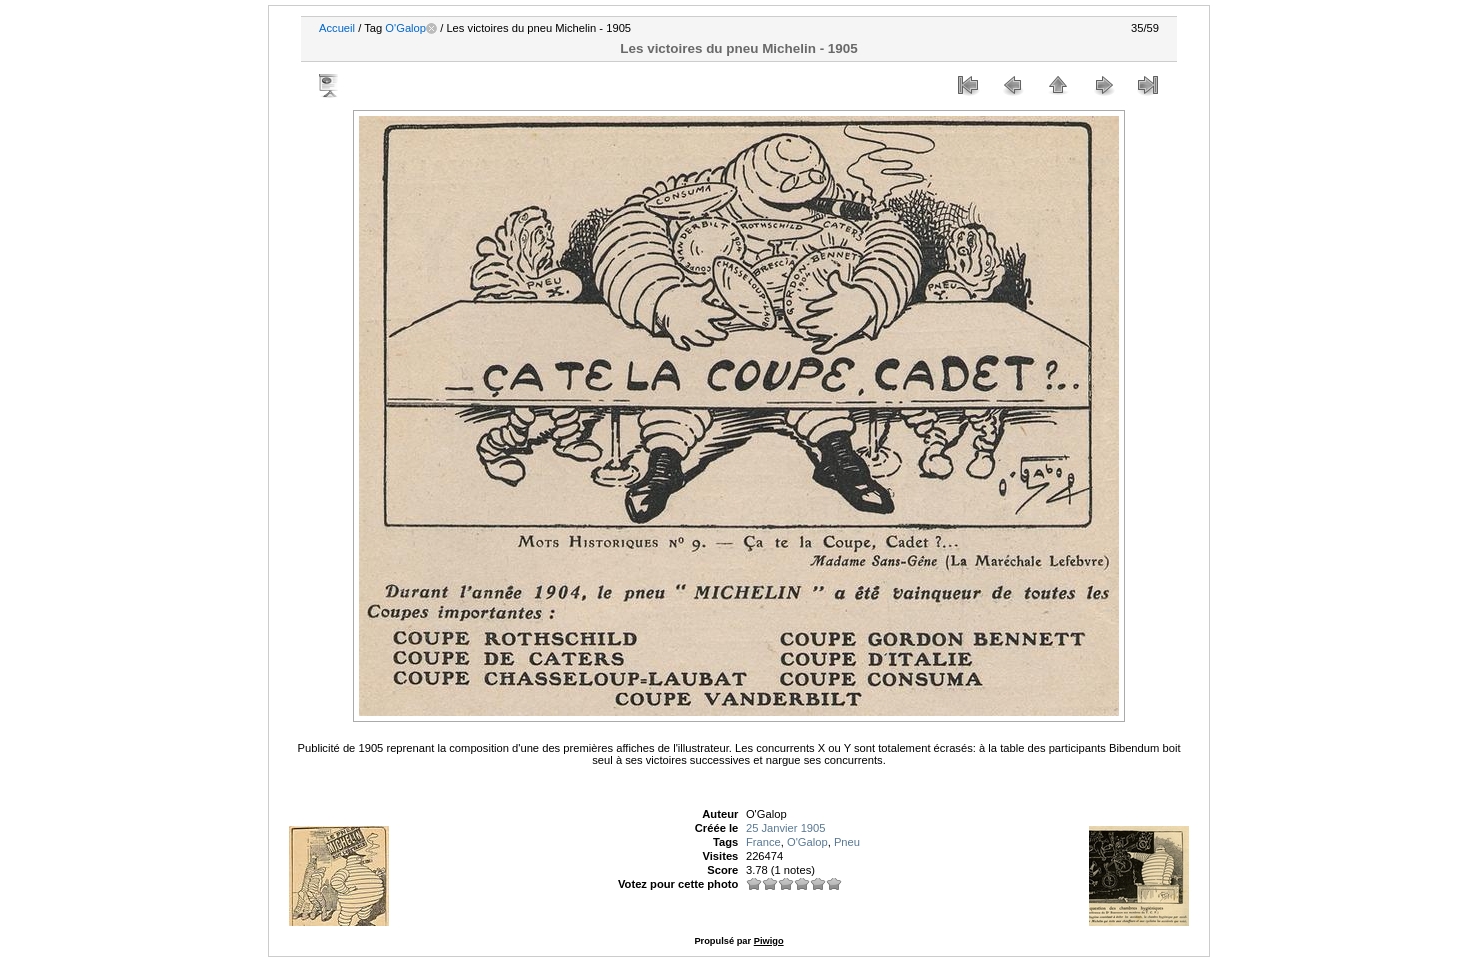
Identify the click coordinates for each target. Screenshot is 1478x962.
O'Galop (405, 28)
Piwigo (769, 941)
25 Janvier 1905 (786, 828)
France (763, 842)
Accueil (337, 28)
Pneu (847, 842)
